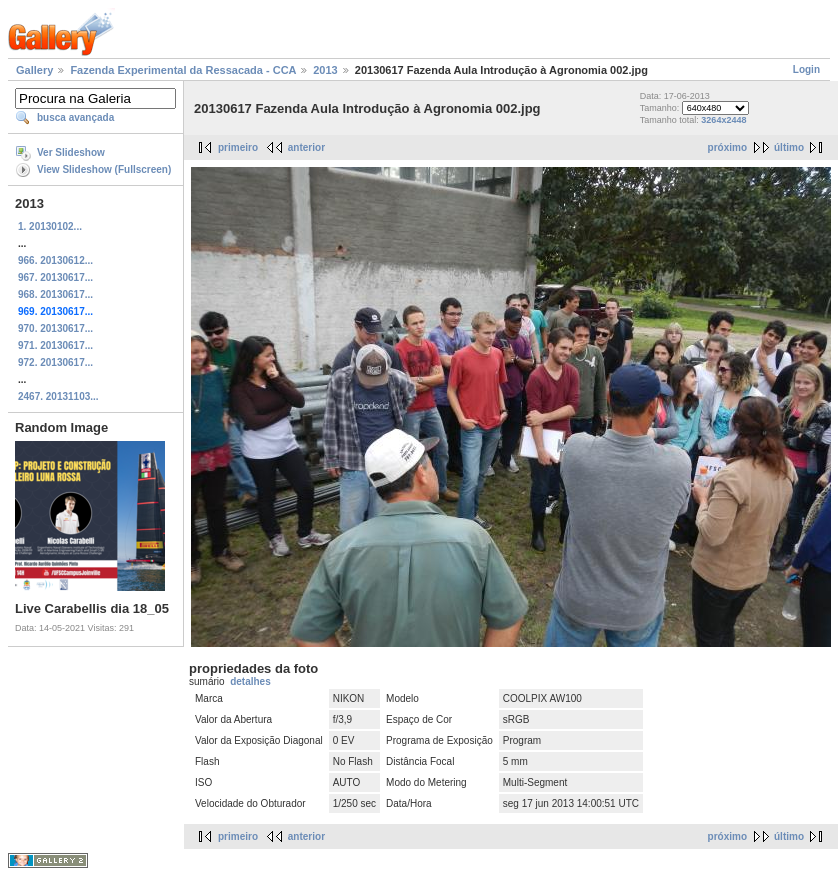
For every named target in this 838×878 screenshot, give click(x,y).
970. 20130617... (55, 328)
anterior (306, 147)
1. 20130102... (50, 226)
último (789, 147)
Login (806, 69)
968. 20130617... (55, 294)
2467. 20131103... (58, 396)
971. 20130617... (55, 345)
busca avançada (75, 117)
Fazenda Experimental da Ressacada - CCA (183, 70)
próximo (727, 147)
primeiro (238, 147)
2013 (325, 70)
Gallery (34, 70)
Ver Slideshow (71, 152)
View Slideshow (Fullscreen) (104, 169)
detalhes (250, 681)
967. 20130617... (55, 277)
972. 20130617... (55, 362)
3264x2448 (723, 120)
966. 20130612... (55, 260)
